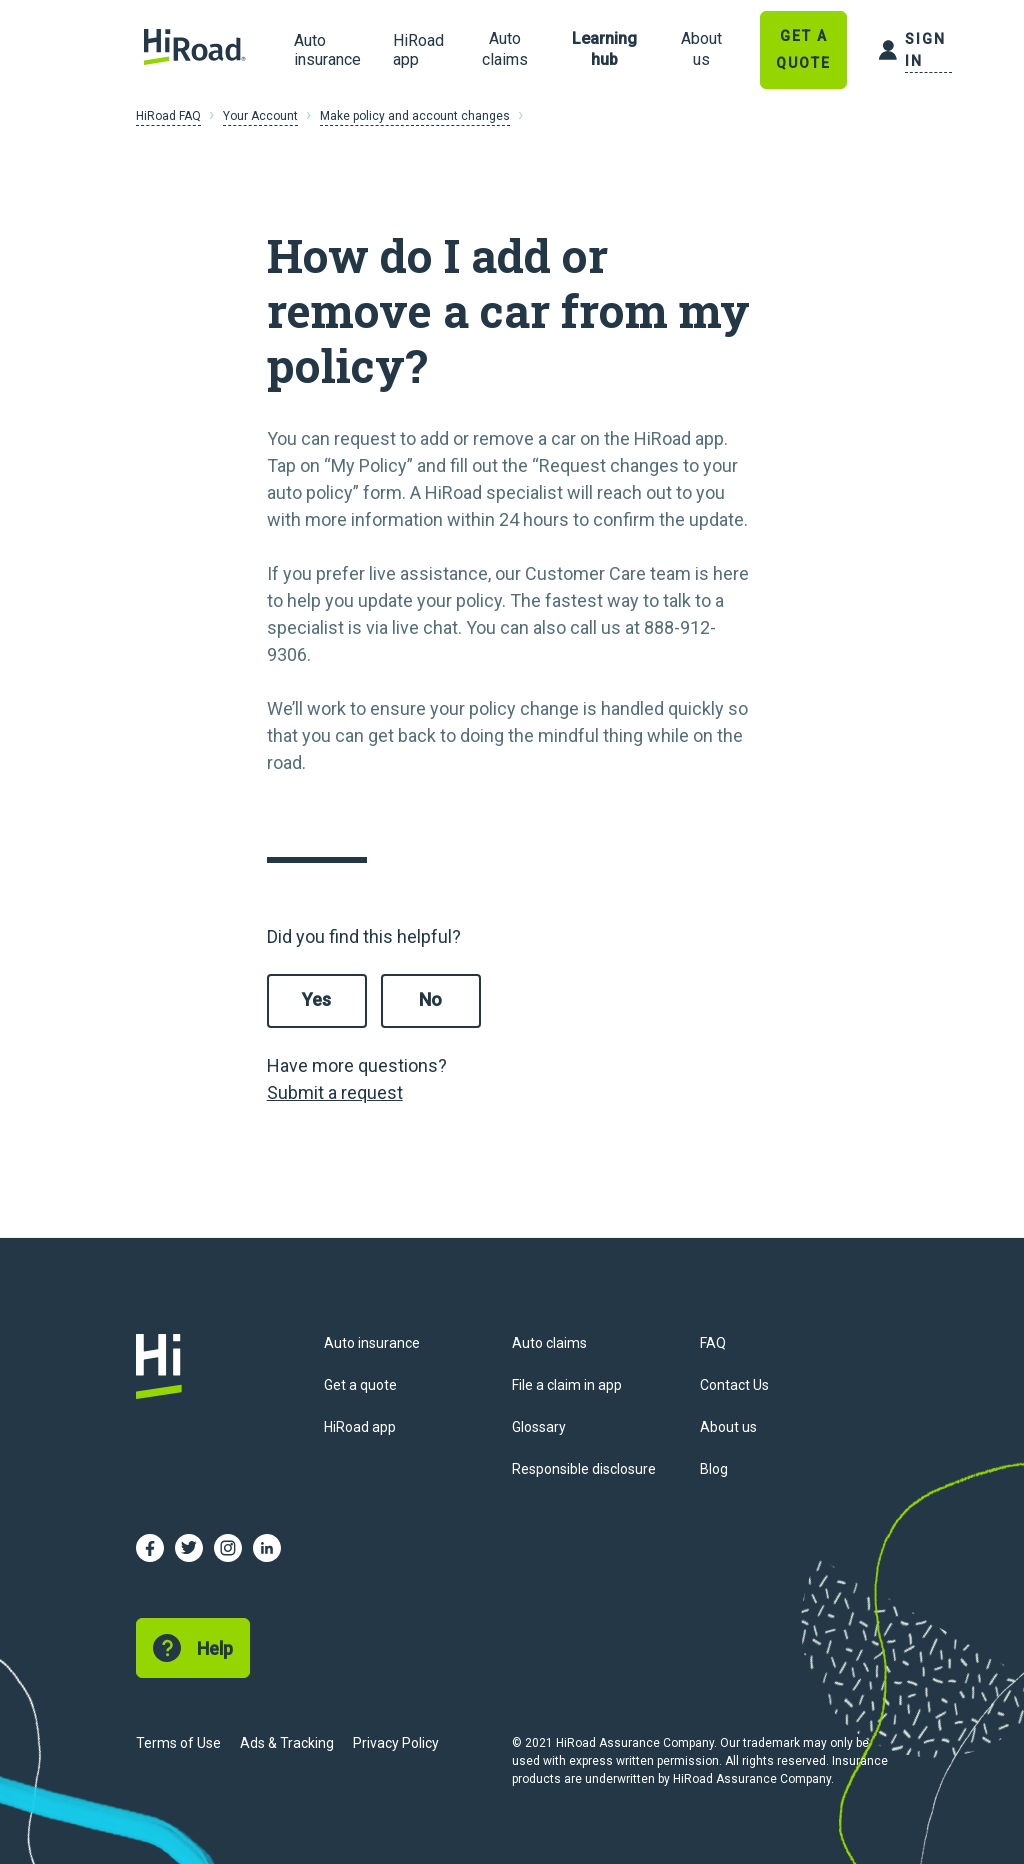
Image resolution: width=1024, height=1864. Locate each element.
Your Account (260, 116)
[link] (505, 50)
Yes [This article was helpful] (316, 999)
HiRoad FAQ (168, 116)
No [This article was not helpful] (430, 999)
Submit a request (335, 1092)
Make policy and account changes (415, 116)
